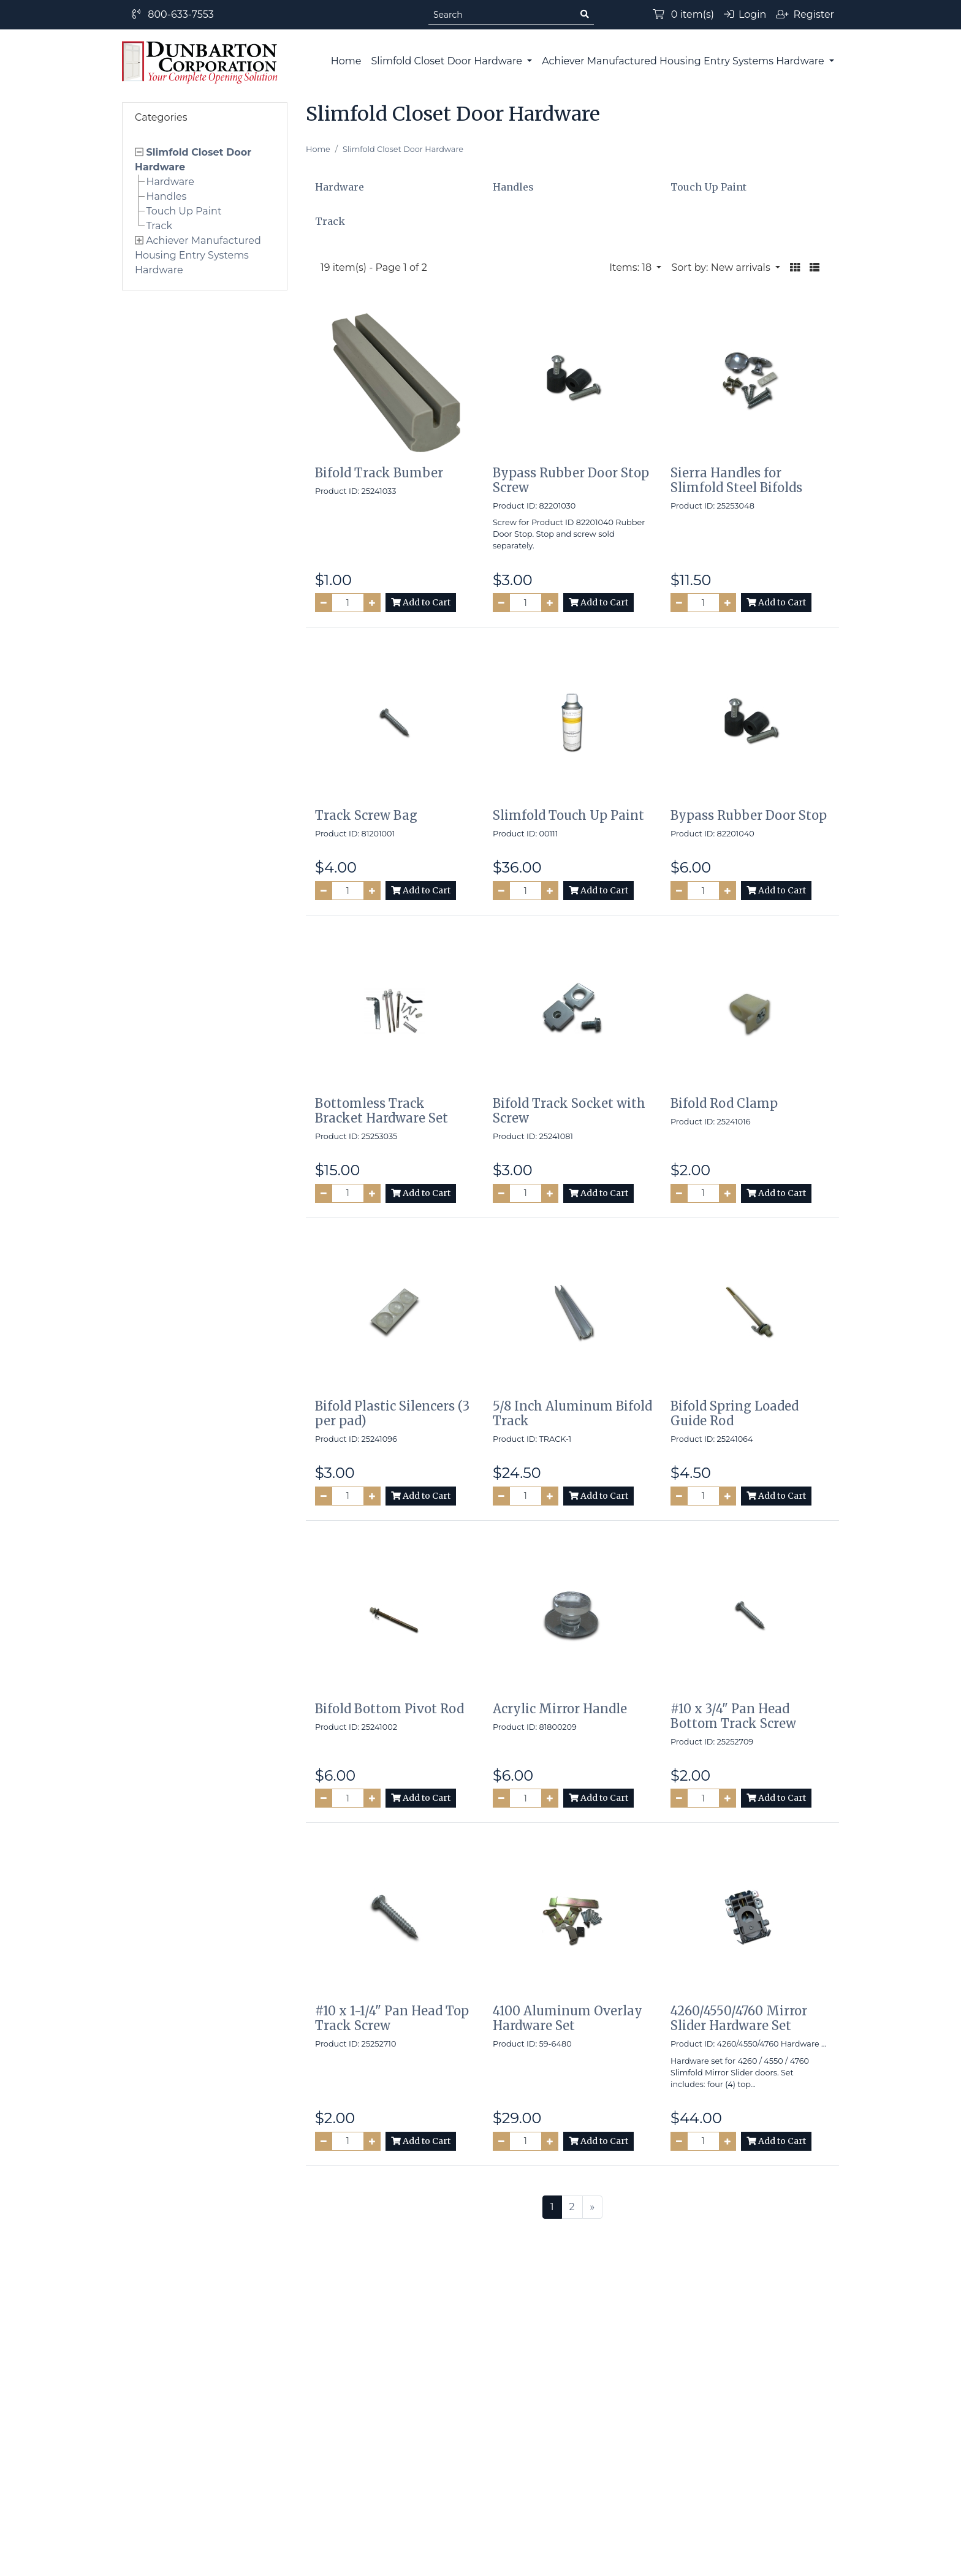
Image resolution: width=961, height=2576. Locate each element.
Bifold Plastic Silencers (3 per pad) (392, 1413)
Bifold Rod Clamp (724, 1103)
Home (346, 61)
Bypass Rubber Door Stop (748, 815)
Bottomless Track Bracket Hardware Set (381, 1111)
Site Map (323, 2422)
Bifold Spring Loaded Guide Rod (734, 1413)
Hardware (170, 182)
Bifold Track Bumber (379, 472)
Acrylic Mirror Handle (560, 1708)
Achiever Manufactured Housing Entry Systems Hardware (684, 61)
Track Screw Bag (366, 815)
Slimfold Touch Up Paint (568, 815)
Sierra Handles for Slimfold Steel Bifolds (736, 480)
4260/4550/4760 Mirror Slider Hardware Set (738, 2018)
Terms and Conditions (534, 2397)
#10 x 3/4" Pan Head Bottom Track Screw (733, 1716)
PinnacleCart (532, 2558)
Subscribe (679, 2284)
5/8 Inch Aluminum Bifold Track (572, 1413)
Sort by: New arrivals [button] (721, 267)
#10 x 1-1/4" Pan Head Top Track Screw (392, 2018)
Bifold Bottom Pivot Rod (389, 1708)
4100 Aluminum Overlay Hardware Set (567, 2018)
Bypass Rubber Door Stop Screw (571, 480)
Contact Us (507, 2422)
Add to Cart (420, 602)
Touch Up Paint (183, 211)
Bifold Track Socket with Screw (569, 1111)
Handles (166, 196)
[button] (795, 268)
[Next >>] (592, 2207)
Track (159, 226)
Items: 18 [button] (631, 267)
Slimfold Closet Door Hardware (448, 61)
